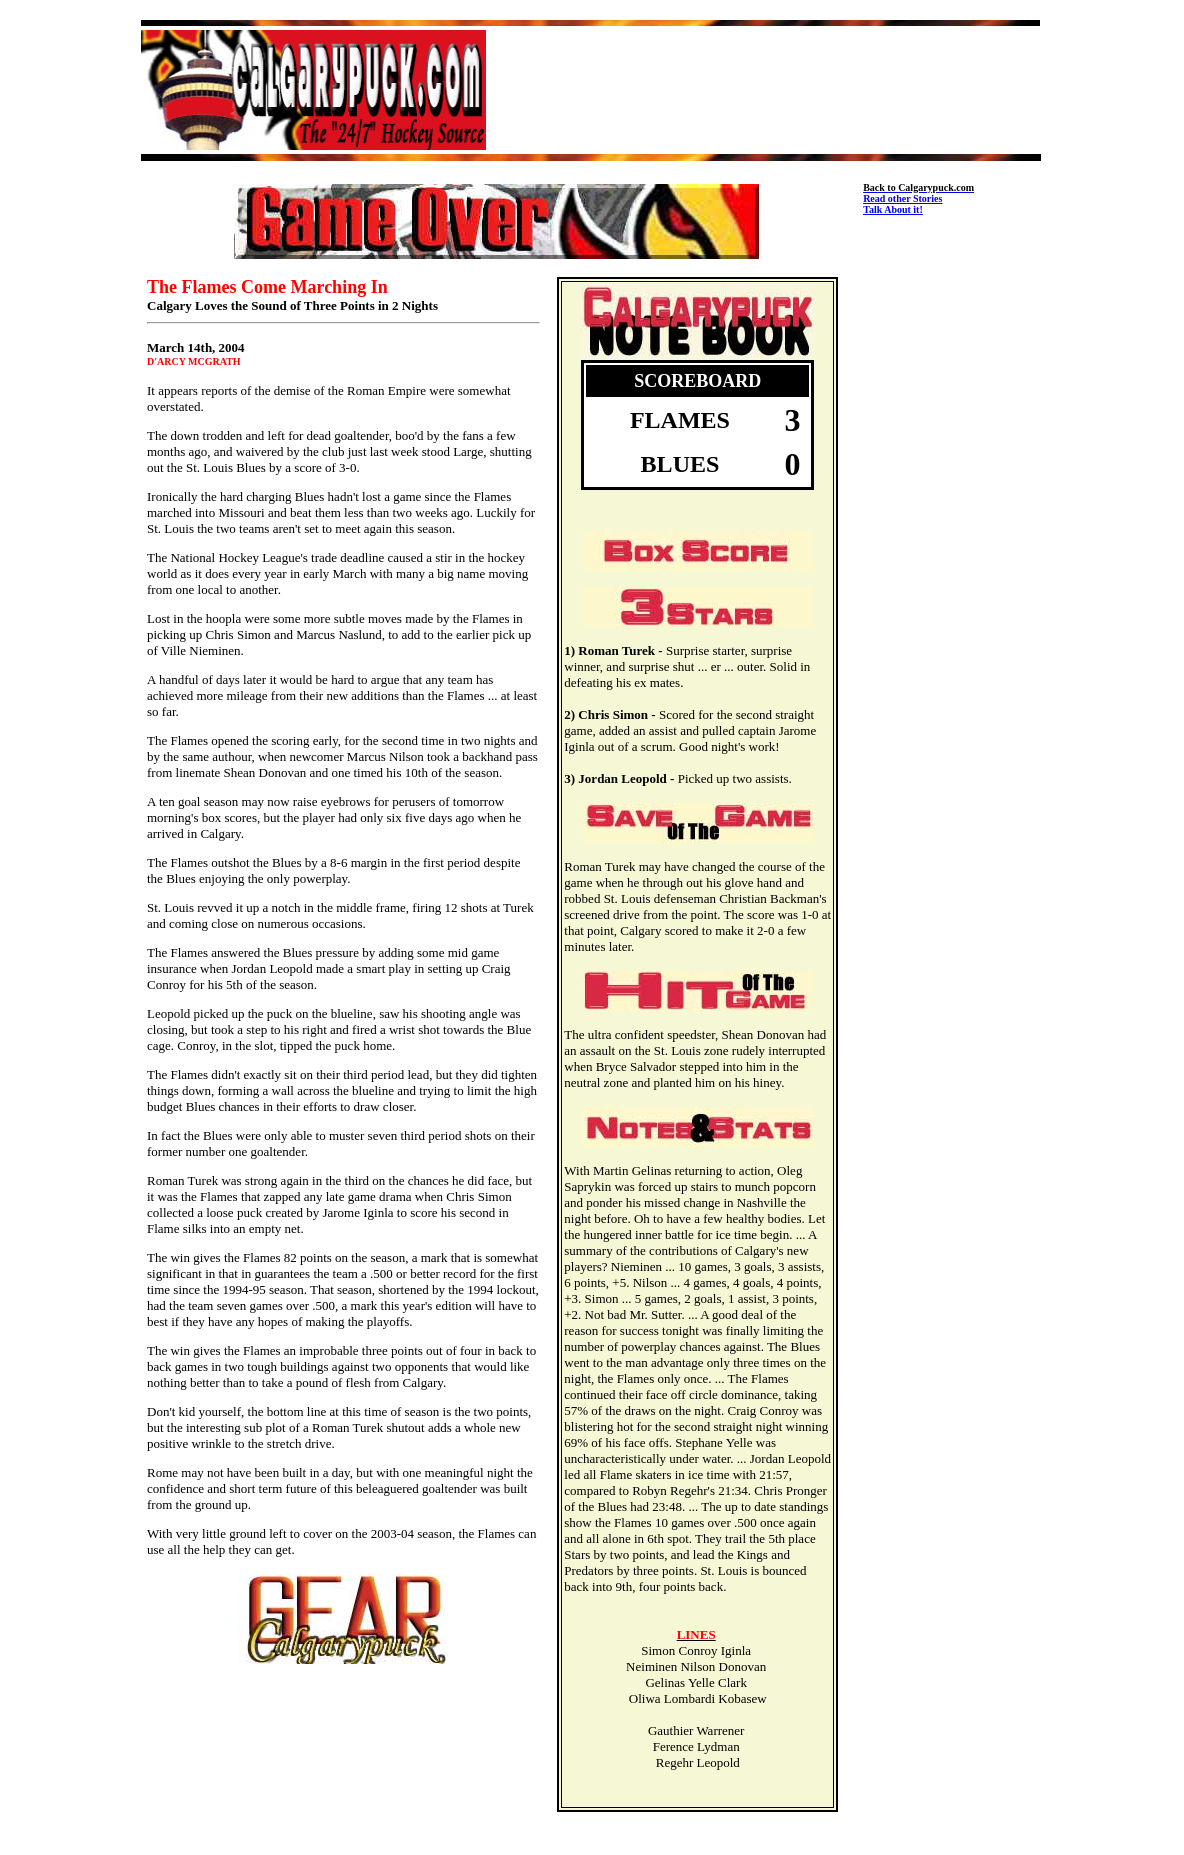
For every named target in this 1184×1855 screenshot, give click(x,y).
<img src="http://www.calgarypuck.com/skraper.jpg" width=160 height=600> (952, 549)
